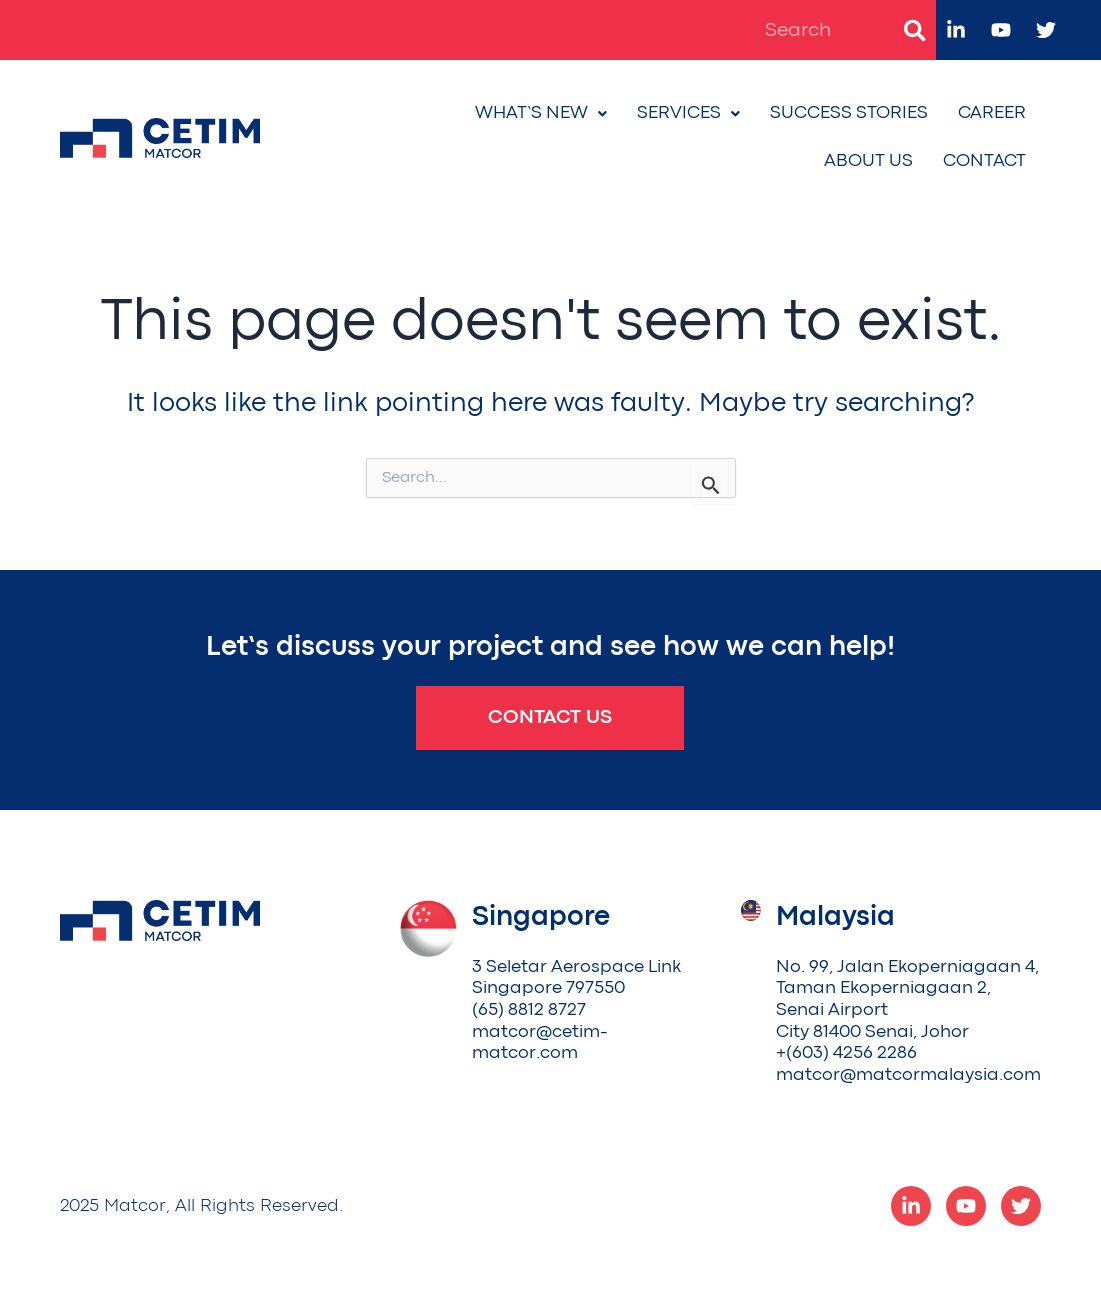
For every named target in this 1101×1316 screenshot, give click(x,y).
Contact (984, 161)
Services (688, 113)
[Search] (915, 30)
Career (992, 113)
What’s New (541, 113)
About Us (868, 161)
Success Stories (849, 113)
